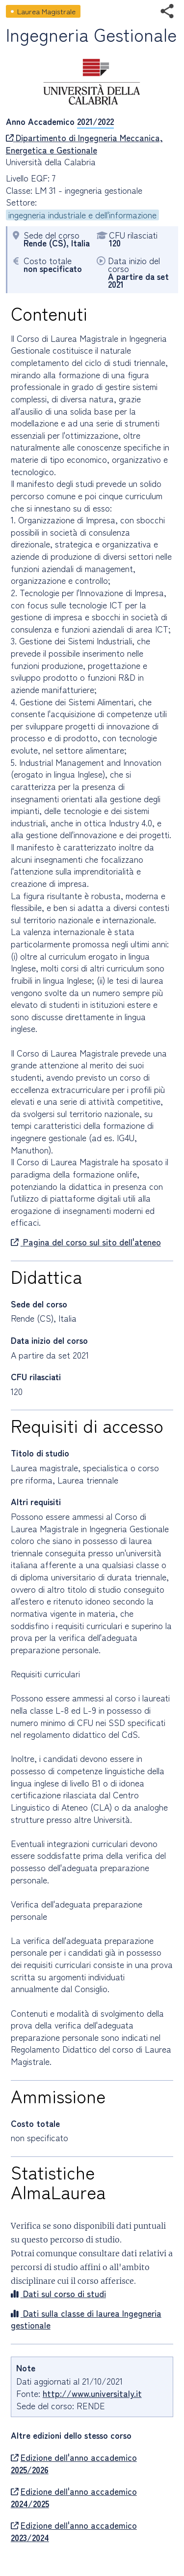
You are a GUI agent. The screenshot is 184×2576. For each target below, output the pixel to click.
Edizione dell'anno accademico (74, 2464)
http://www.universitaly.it (92, 2393)
